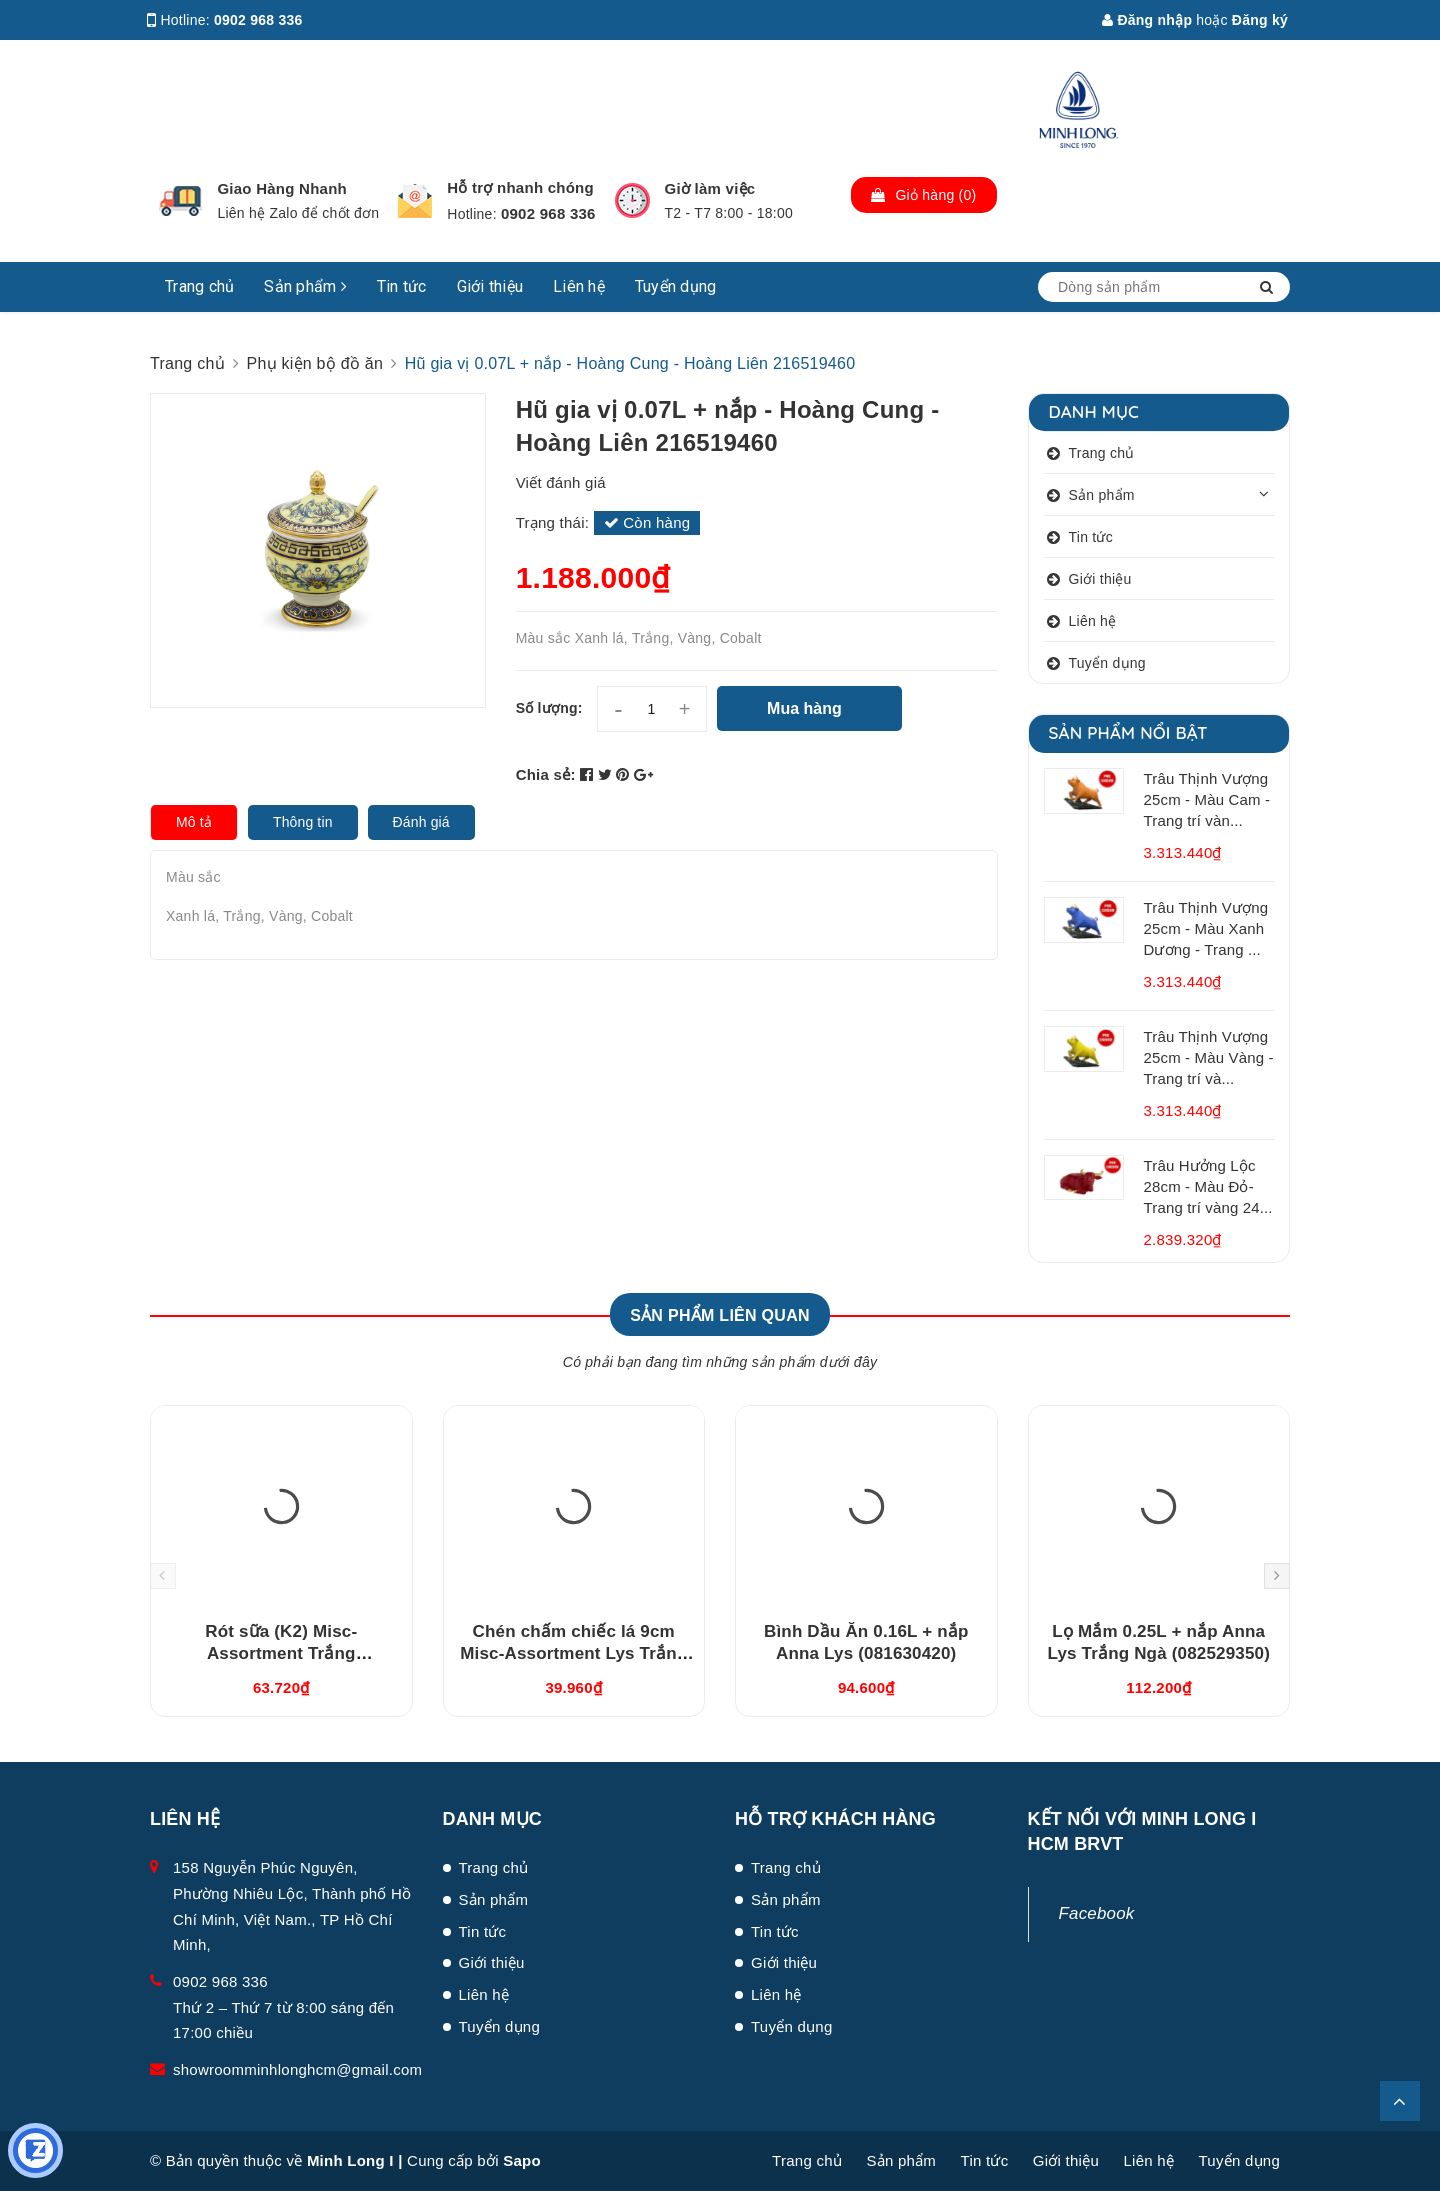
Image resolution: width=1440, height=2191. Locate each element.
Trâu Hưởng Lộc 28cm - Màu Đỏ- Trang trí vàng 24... (1208, 1186)
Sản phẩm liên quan (720, 1315)
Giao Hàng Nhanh (282, 188)
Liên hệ (579, 286)
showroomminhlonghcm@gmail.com (297, 2069)
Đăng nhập (1147, 20)
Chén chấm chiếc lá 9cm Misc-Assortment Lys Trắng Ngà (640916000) (573, 1653)
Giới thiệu (490, 286)
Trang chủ (199, 286)
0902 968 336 (258, 20)
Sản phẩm (305, 286)
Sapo (522, 2160)
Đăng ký (1260, 20)
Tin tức (402, 286)
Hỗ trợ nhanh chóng (520, 187)
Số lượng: (549, 708)
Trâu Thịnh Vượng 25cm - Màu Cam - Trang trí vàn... (1207, 799)
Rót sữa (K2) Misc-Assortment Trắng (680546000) (281, 1653)
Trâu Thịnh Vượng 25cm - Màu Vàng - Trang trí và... (1209, 1057)
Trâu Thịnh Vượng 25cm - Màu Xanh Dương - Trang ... (1206, 928)
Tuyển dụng (676, 286)
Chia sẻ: (546, 774)
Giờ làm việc (710, 188)
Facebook (1097, 1913)
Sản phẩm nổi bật (1128, 732)
